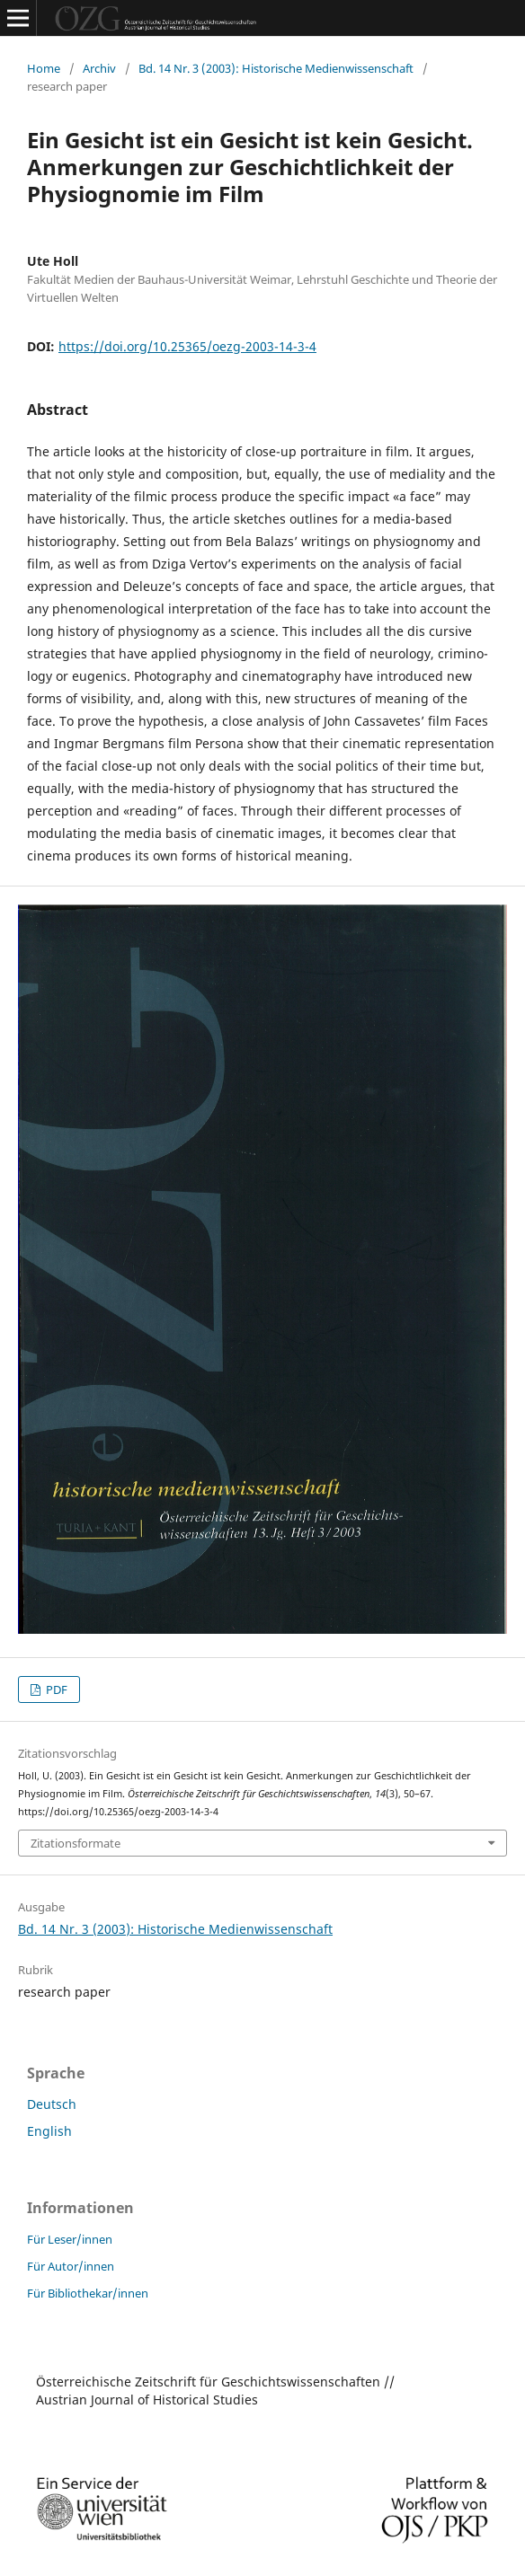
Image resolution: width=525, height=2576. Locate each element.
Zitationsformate (75, 1843)
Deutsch (51, 2104)
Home (43, 68)
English (49, 2130)
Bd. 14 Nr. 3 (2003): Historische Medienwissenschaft (276, 68)
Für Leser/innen (69, 2239)
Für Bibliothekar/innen (87, 2293)
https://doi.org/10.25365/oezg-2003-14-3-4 (187, 346)
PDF (55, 1689)
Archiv (99, 68)
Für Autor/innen (70, 2266)
